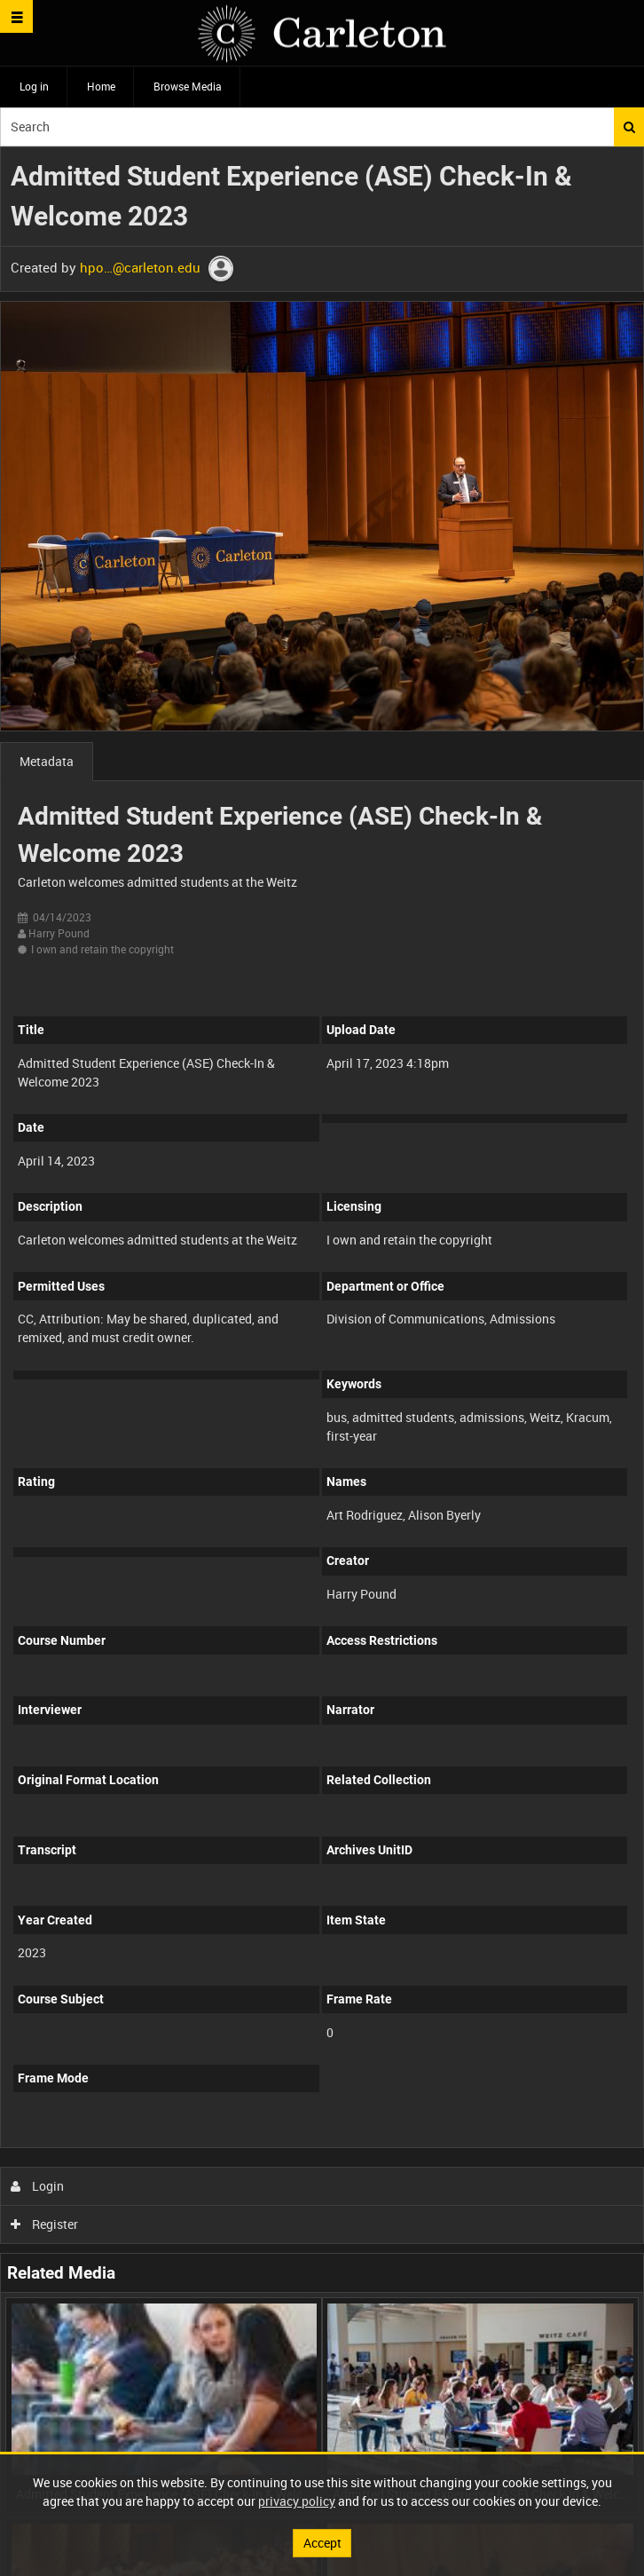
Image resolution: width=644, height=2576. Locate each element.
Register (45, 2224)
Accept (322, 2542)
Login (38, 2185)
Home (101, 86)
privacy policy (296, 2501)
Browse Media (187, 86)
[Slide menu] (16, 16)
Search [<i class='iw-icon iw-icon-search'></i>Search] (629, 127)
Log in (34, 86)
